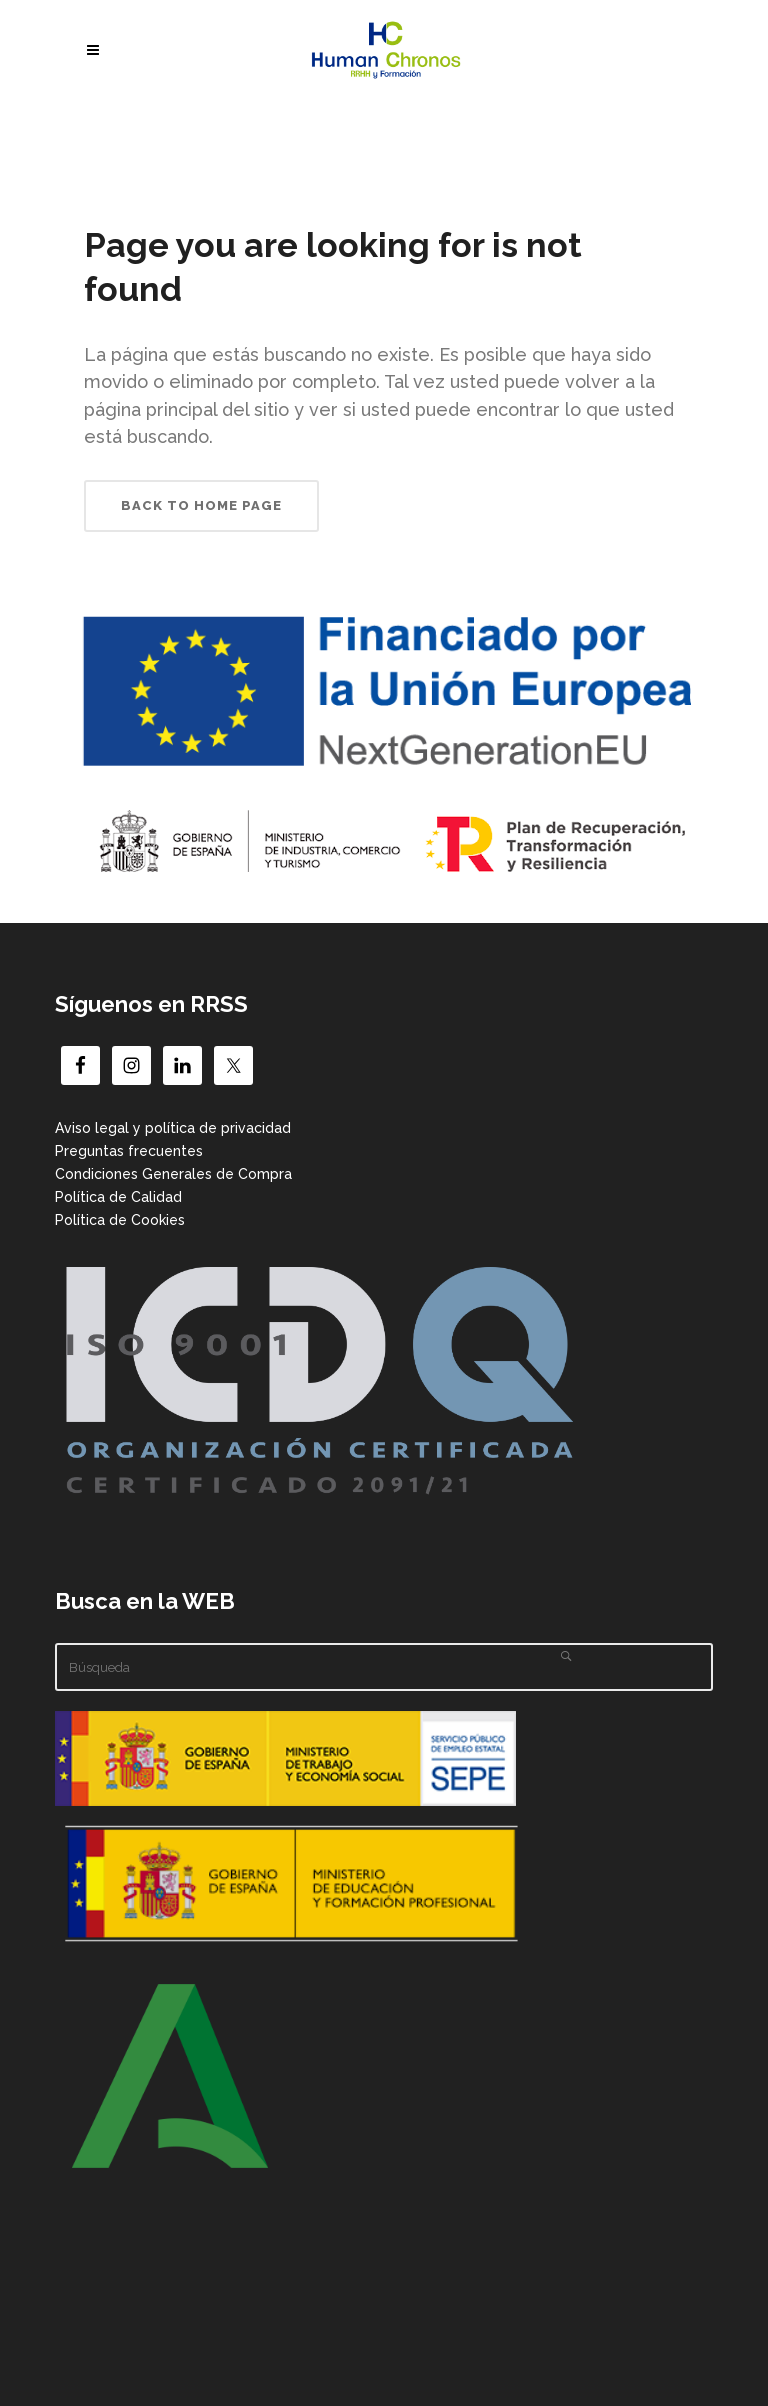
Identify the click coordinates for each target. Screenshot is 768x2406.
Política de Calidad (118, 1197)
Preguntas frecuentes (129, 1151)
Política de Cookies (120, 1220)
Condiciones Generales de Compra (173, 1174)
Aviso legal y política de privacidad (173, 1128)
